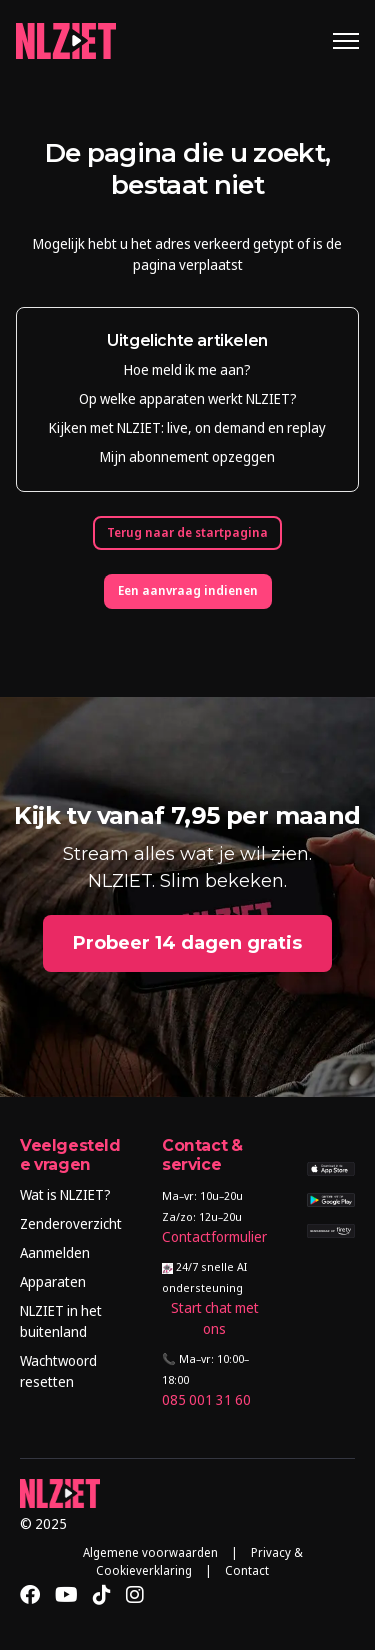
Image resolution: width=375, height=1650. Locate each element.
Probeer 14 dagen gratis (187, 943)
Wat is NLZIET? (65, 1194)
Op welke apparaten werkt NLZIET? (188, 398)
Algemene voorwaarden (150, 1552)
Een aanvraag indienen (188, 590)
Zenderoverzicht (71, 1223)
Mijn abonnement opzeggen (187, 456)
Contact (247, 1570)
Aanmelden (55, 1252)
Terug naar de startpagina (187, 532)
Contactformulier (214, 1236)
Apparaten (53, 1281)
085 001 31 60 (206, 1399)
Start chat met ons (215, 1318)
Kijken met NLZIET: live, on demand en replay (187, 427)
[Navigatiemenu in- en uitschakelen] (346, 41)
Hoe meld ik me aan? (187, 369)
